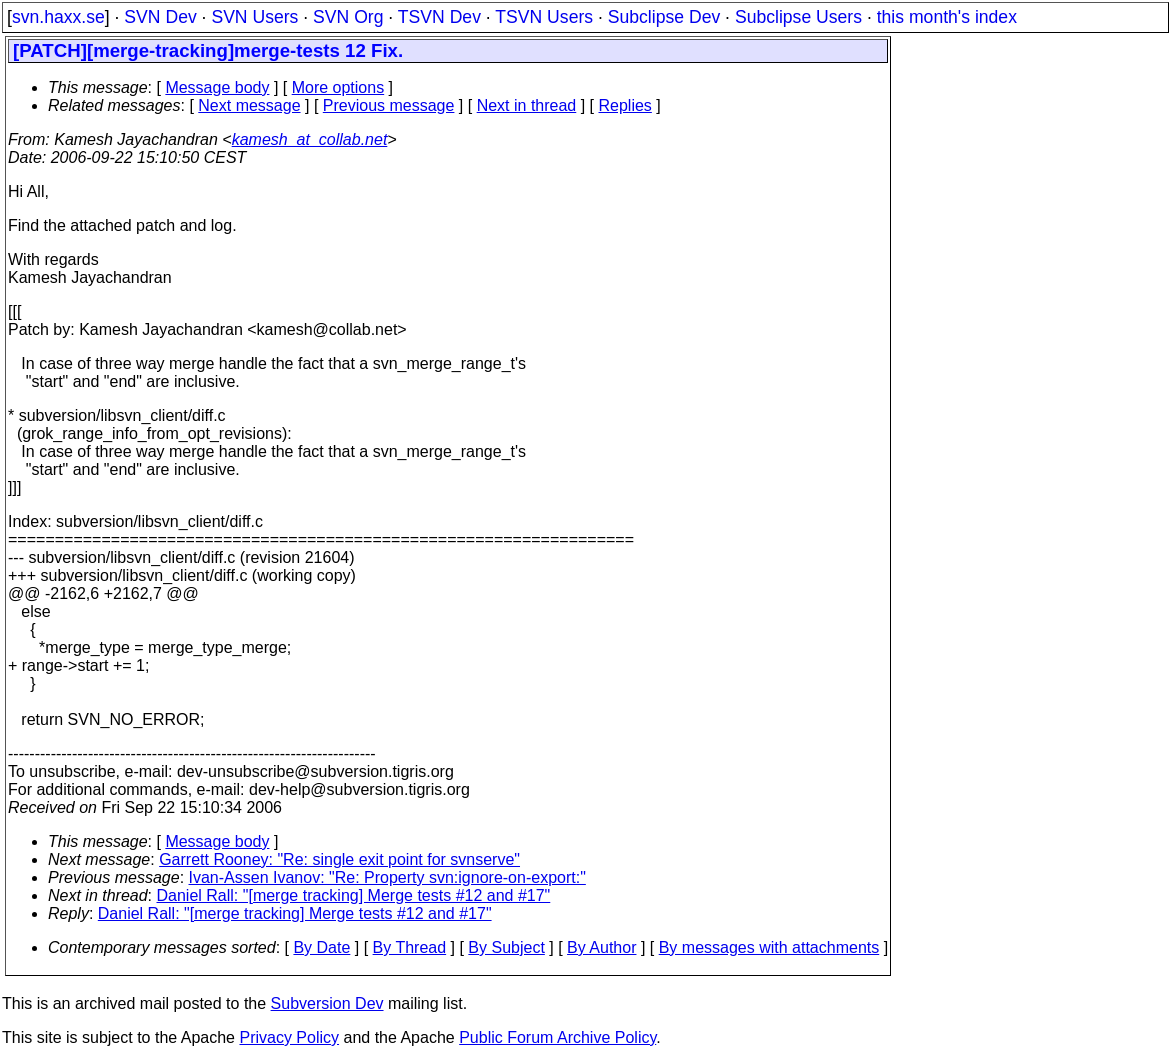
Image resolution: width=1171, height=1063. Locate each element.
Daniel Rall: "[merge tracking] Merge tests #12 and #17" (354, 895)
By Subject (506, 947)
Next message (249, 105)
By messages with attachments (769, 947)
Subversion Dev (327, 1003)
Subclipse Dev (664, 17)
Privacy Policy (289, 1037)
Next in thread (527, 105)
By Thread (410, 947)
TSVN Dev (439, 17)
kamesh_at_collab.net (310, 139)
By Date (321, 947)
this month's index (947, 17)
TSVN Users (544, 17)
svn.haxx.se (58, 17)
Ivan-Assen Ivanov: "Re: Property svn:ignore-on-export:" (387, 877)
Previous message (389, 105)
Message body (217, 87)
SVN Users (254, 17)
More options (338, 87)
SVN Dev (160, 17)
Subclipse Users (798, 17)
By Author (601, 947)
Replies (625, 105)
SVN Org (348, 17)
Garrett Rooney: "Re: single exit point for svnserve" (339, 859)
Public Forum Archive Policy (557, 1037)
